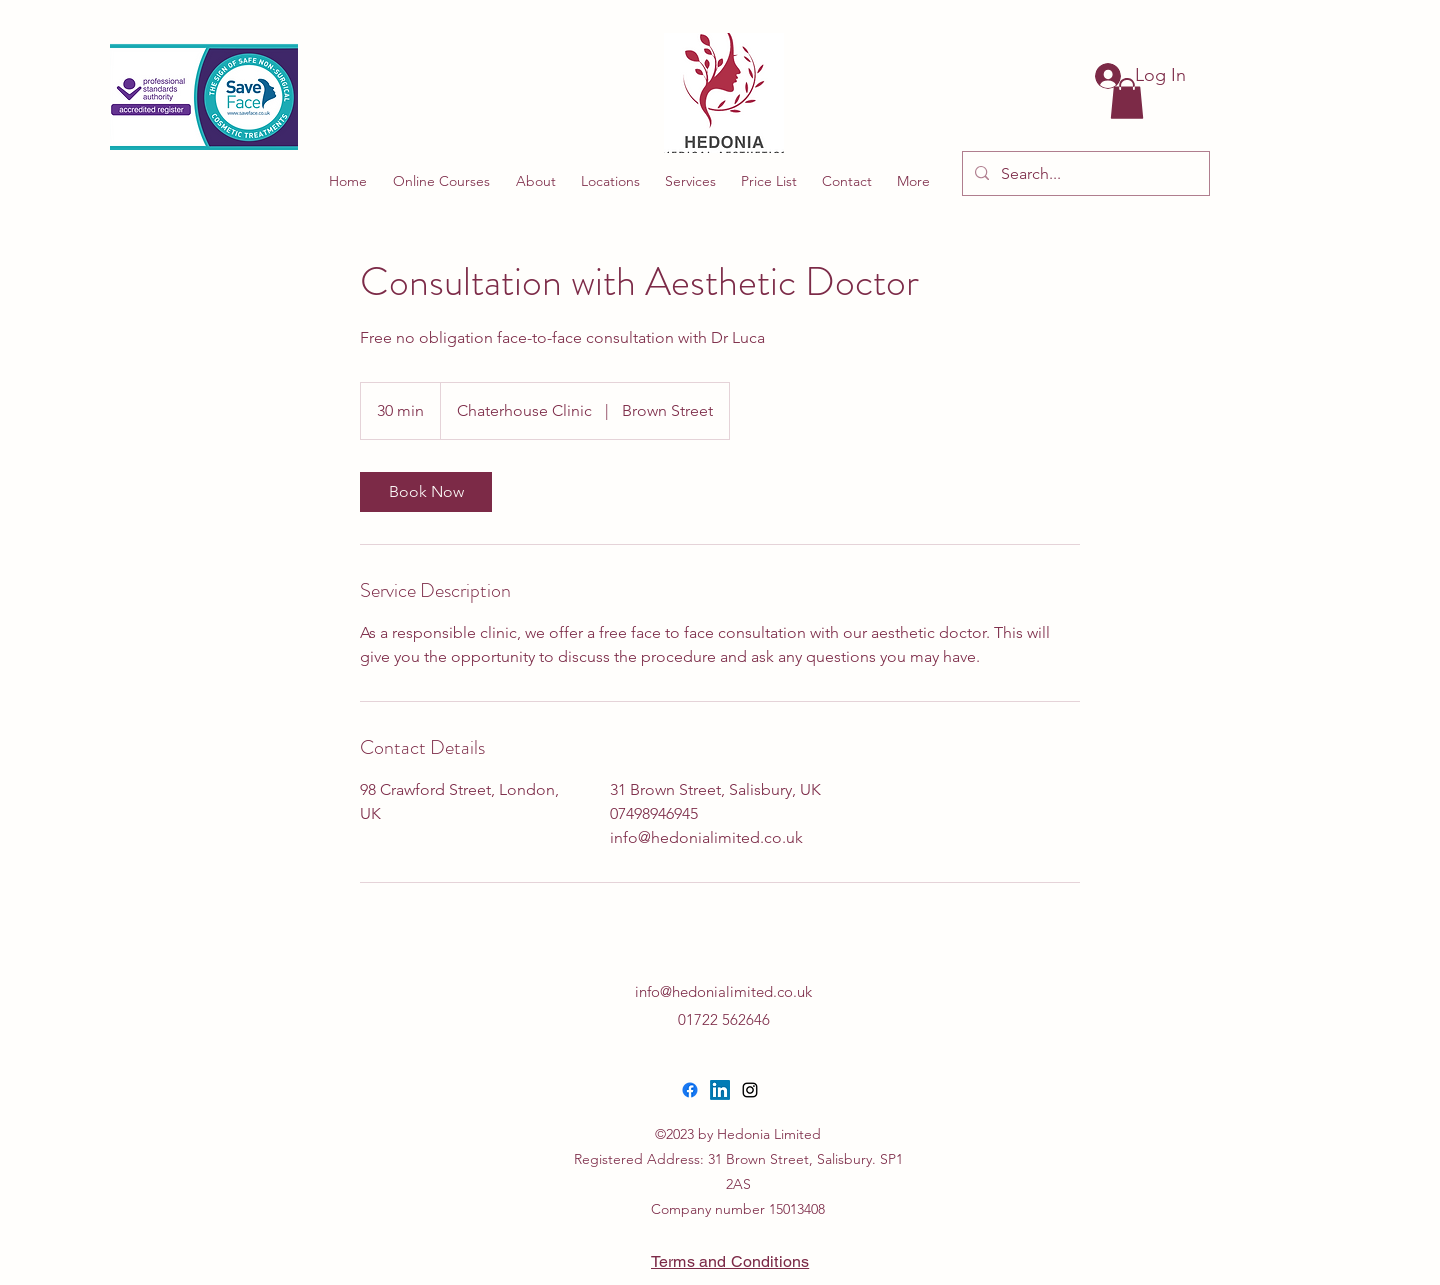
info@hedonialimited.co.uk (723, 991)
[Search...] (1084, 174)
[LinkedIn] (720, 1090)
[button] (1127, 98)
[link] (426, 492)
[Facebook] (690, 1090)
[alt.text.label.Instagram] (750, 1090)
